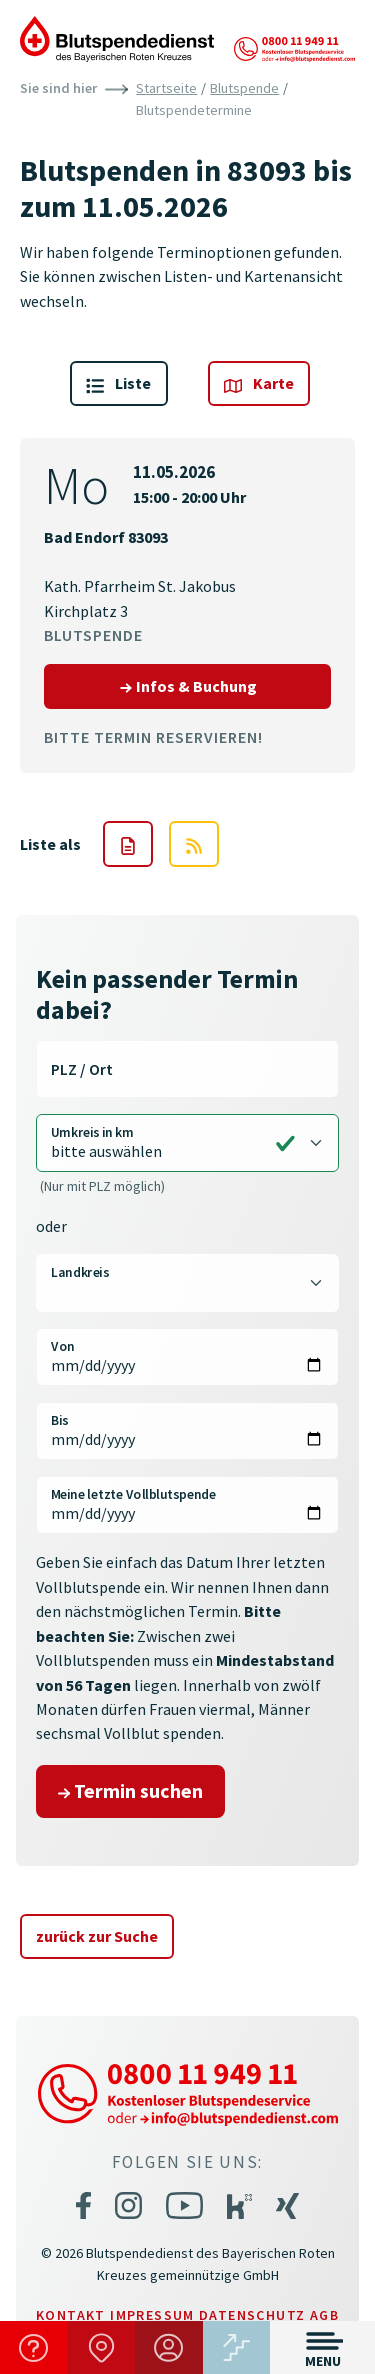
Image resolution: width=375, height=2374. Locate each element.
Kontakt (71, 2315)
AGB (324, 2315)
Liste (118, 383)
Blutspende (244, 88)
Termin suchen (130, 1791)
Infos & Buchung (225, 684)
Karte (259, 383)
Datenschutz (252, 2315)
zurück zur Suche (97, 1936)
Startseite (166, 88)
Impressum (152, 2315)
